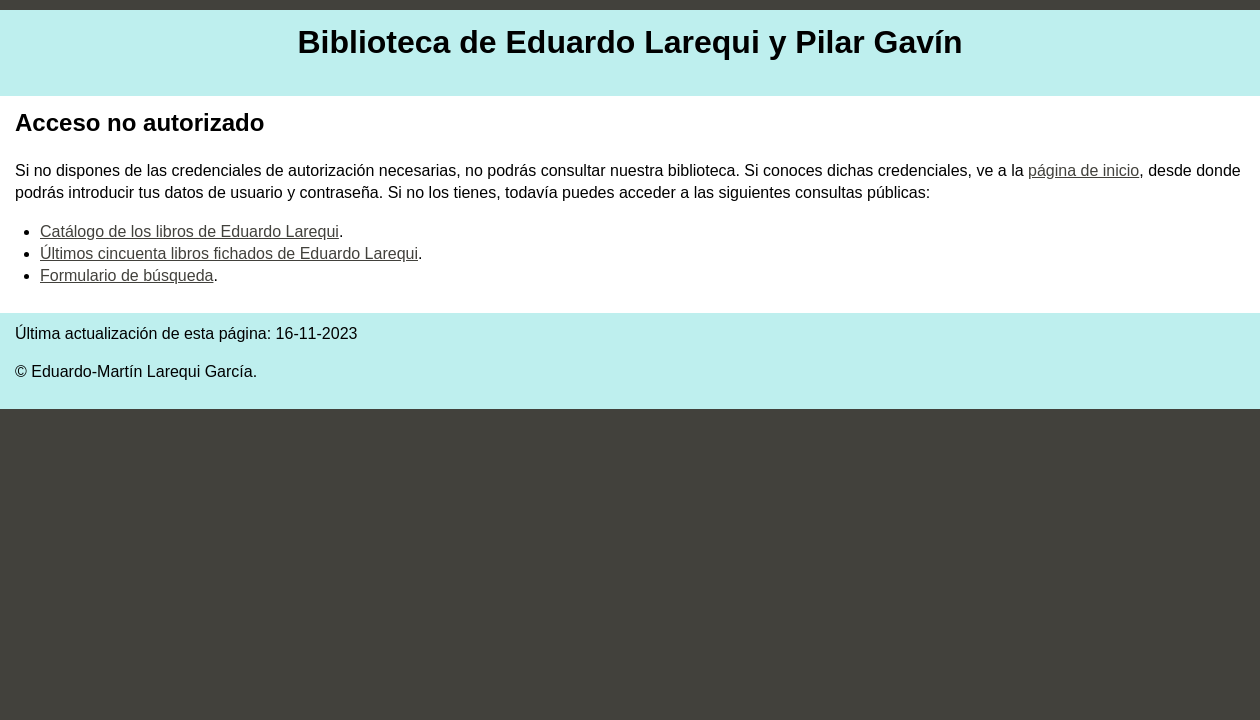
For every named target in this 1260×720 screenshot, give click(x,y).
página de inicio (1083, 170)
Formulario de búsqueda (126, 275)
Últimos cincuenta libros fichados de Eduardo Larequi (229, 253)
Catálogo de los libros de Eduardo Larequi (189, 231)
